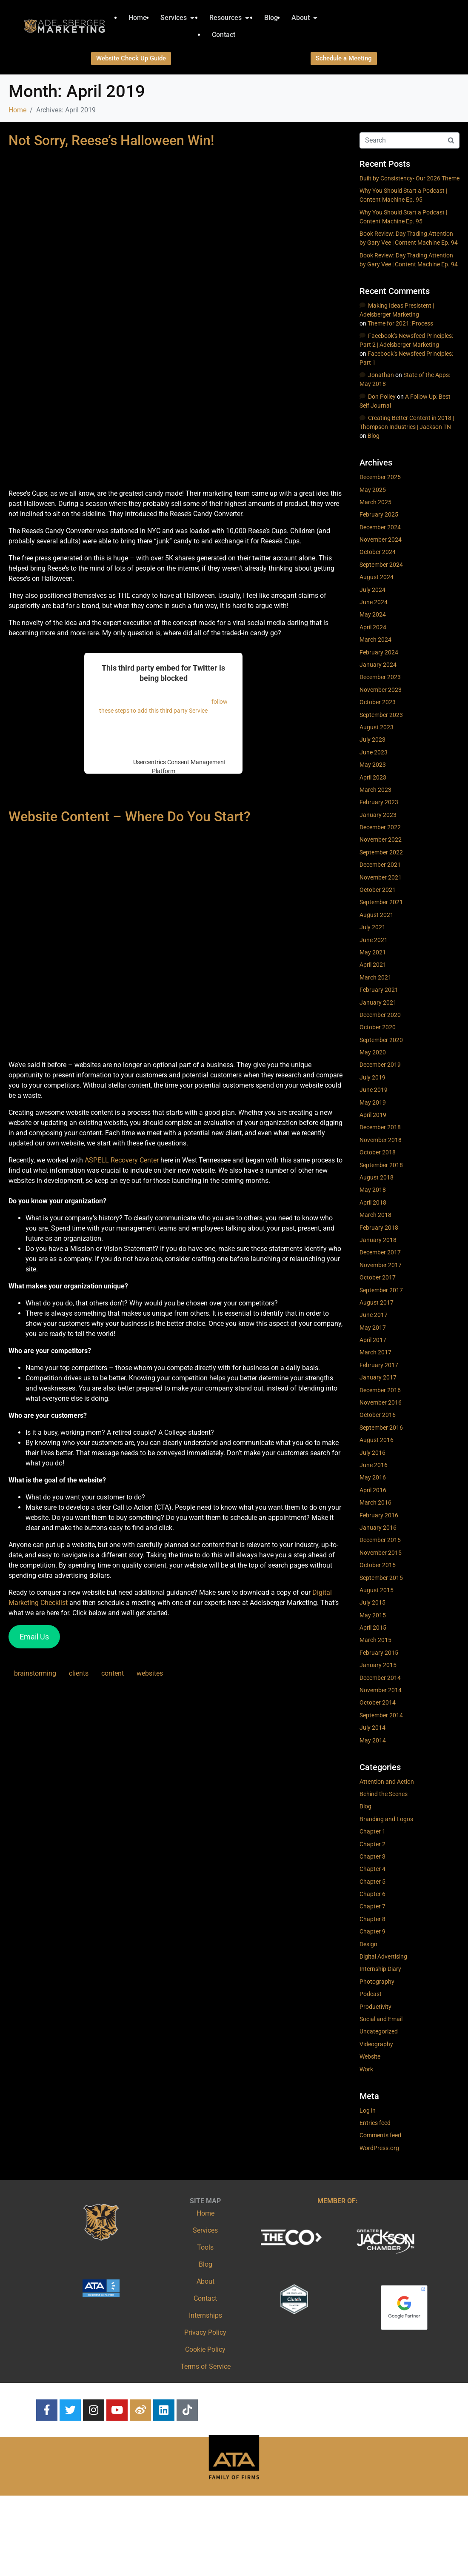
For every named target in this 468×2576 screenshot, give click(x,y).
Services (205, 2230)
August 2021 (377, 914)
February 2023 (379, 802)
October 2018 (378, 1152)
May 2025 (373, 489)
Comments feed (380, 2135)
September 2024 (381, 564)
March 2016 (375, 1502)
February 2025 (379, 514)
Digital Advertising (383, 1956)
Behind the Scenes (384, 1794)
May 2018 (373, 1189)
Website (370, 2056)
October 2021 (378, 889)
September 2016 (381, 1427)
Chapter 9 (372, 1931)
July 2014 (372, 1727)
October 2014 (378, 1702)
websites (150, 1673)
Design (368, 1944)
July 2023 (372, 739)
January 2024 (378, 664)
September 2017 (381, 1290)
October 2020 (378, 1027)
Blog (374, 435)
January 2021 (378, 1002)
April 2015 (373, 1627)
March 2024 (375, 639)
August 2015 (377, 1590)
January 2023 (378, 814)
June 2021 (374, 940)
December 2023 (380, 677)
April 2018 (373, 1202)
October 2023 (378, 702)
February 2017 (379, 1365)
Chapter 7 (372, 1906)
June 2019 (374, 1089)
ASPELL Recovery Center (122, 1160)
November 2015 (381, 1552)
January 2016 (378, 1527)
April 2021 (373, 964)
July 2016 (372, 1452)
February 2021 (379, 989)
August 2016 (377, 1440)
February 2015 (379, 1652)
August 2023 (377, 727)
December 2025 (380, 477)
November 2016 (381, 1402)
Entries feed (375, 2122)
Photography (377, 1981)
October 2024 (378, 551)
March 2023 (375, 789)
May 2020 (373, 1052)
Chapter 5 (372, 1881)
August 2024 (377, 577)
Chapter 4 (372, 1868)
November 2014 (381, 1690)
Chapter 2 (372, 1844)
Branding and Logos (386, 1819)
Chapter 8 (372, 1919)
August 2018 (377, 1177)
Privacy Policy (205, 2332)
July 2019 (372, 1077)
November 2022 (381, 839)
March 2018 (375, 1214)
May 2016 (373, 1477)
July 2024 (372, 589)
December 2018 (380, 1127)
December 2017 (380, 1252)
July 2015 (372, 1602)
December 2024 (380, 527)
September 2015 (381, 1577)
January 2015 (378, 1665)
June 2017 (374, 1314)
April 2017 (373, 1340)
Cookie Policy (205, 2349)
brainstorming (35, 1673)
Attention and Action (387, 1781)
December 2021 (380, 864)
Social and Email (381, 2019)
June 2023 (374, 752)
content (112, 1673)
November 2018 (381, 1140)
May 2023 (373, 764)
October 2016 (378, 1414)
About (205, 2281)
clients (78, 1673)
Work (366, 2069)
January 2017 (378, 1377)
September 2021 (381, 902)
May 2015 (373, 1615)
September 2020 (381, 1040)
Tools (205, 2247)
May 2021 (373, 952)
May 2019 (373, 1102)
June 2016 (374, 1465)
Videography (376, 2044)
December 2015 (380, 1539)
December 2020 (380, 1014)
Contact (205, 2298)
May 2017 (373, 1327)
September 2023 (381, 714)
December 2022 (380, 827)
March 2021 (375, 977)
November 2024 (381, 539)
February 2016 (379, 1515)
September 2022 (381, 852)
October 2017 (378, 1277)
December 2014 (380, 1677)
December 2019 (380, 1064)
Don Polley (382, 396)
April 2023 (373, 777)
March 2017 (375, 1352)
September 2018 (381, 1165)
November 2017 (381, 1265)
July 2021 (372, 927)
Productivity (375, 2006)
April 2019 (373, 1114)
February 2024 (379, 652)
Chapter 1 (372, 1831)
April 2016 (373, 1490)
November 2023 (381, 689)
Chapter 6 (372, 1894)
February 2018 (379, 1227)
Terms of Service (205, 2366)
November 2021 (381, 877)
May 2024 (373, 614)
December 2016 (380, 1390)
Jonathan (381, 374)
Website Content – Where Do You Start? (130, 816)
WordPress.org (379, 2148)
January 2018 (378, 1240)
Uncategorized (379, 2031)
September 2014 (381, 1715)
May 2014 (373, 1740)
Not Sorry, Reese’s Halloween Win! (111, 140)
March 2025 (375, 502)
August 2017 (377, 1302)
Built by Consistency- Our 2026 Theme (409, 178)
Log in (368, 2110)
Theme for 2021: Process (400, 323)
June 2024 (374, 602)
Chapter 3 (372, 1856)
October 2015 (378, 1565)
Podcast (371, 1994)
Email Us (34, 1636)
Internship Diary (380, 1968)
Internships (205, 2315)
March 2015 (375, 1639)
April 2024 (373, 627)
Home (205, 2213)
